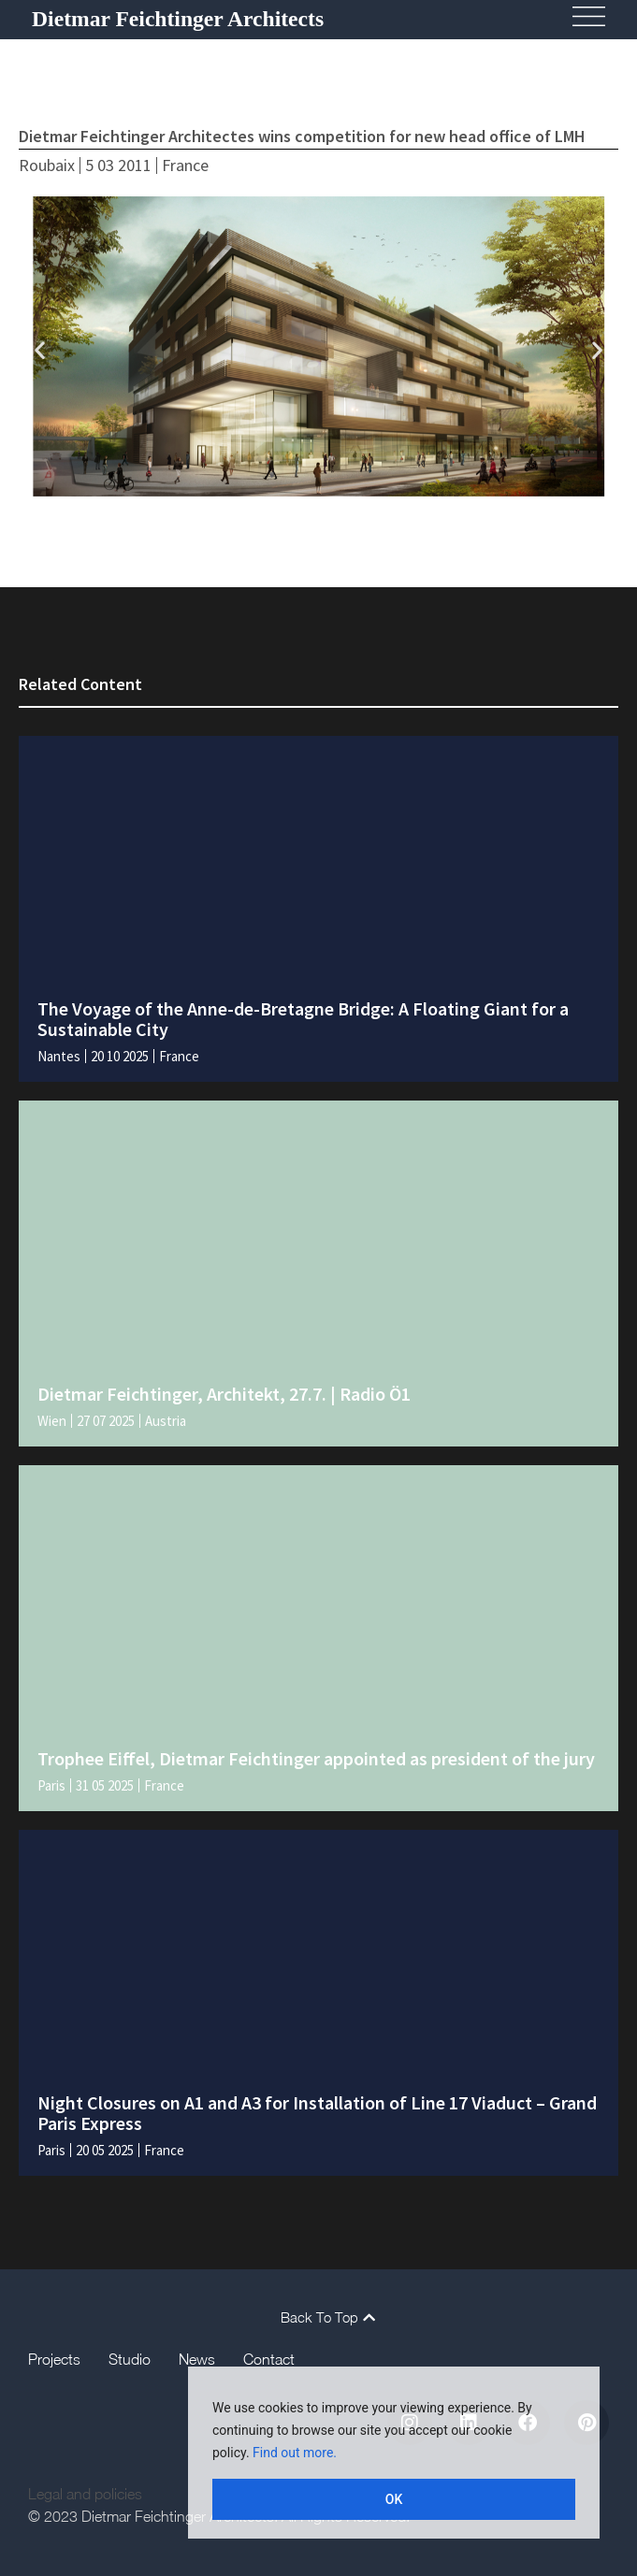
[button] (39, 349)
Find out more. (295, 2452)
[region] (394, 2453)
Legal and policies (85, 2493)
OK (394, 2499)
